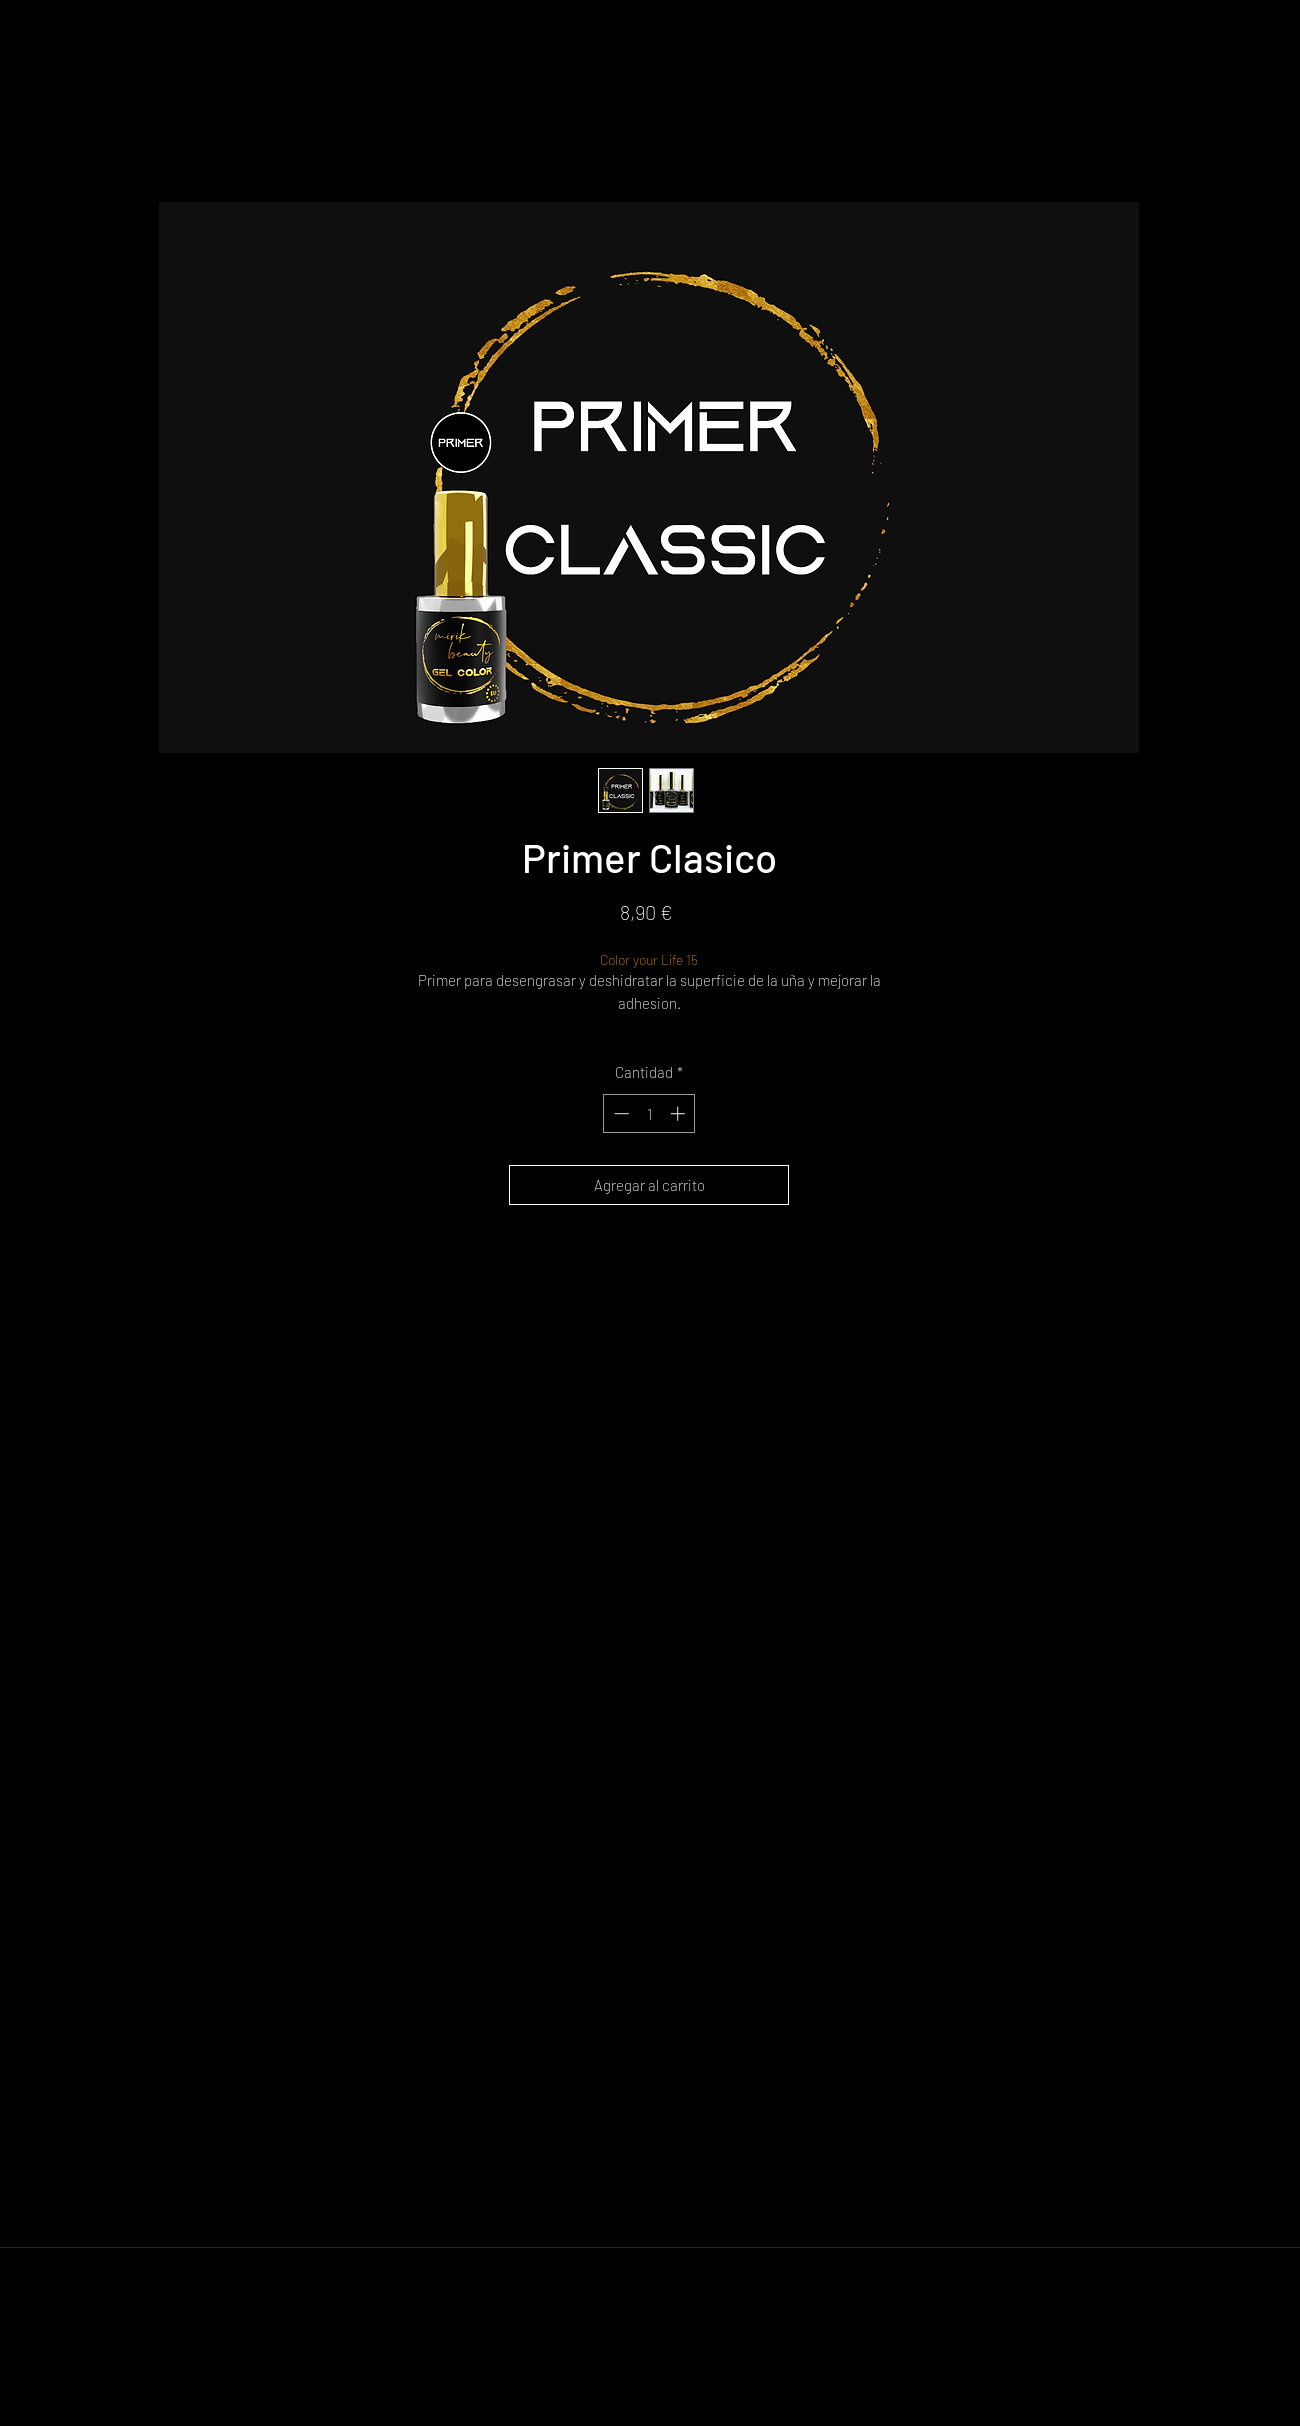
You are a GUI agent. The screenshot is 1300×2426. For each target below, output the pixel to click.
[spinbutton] (649, 1113)
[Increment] (679, 1113)
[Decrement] (619, 1113)
